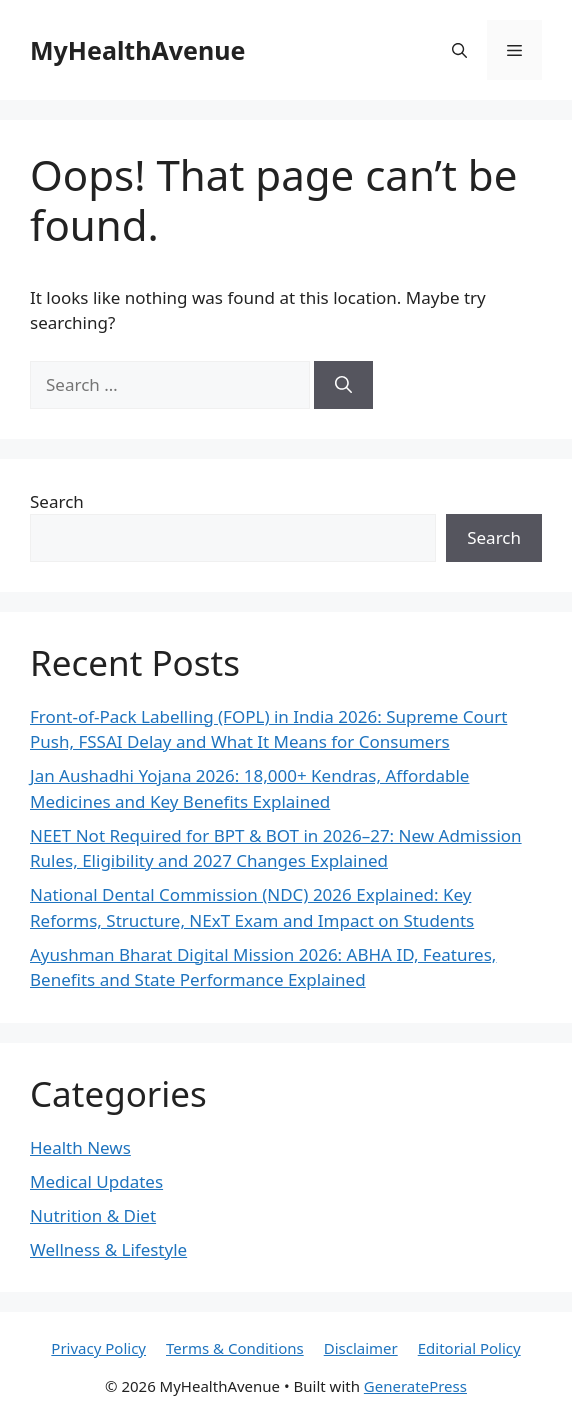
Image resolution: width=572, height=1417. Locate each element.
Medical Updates (96, 1181)
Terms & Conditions (235, 1348)
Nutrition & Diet (93, 1215)
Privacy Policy (98, 1348)
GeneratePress (415, 1386)
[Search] (343, 385)
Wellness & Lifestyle (108, 1249)
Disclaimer (361, 1348)
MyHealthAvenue (137, 50)
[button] (459, 50)
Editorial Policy (469, 1348)
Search (57, 501)
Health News (80, 1147)
